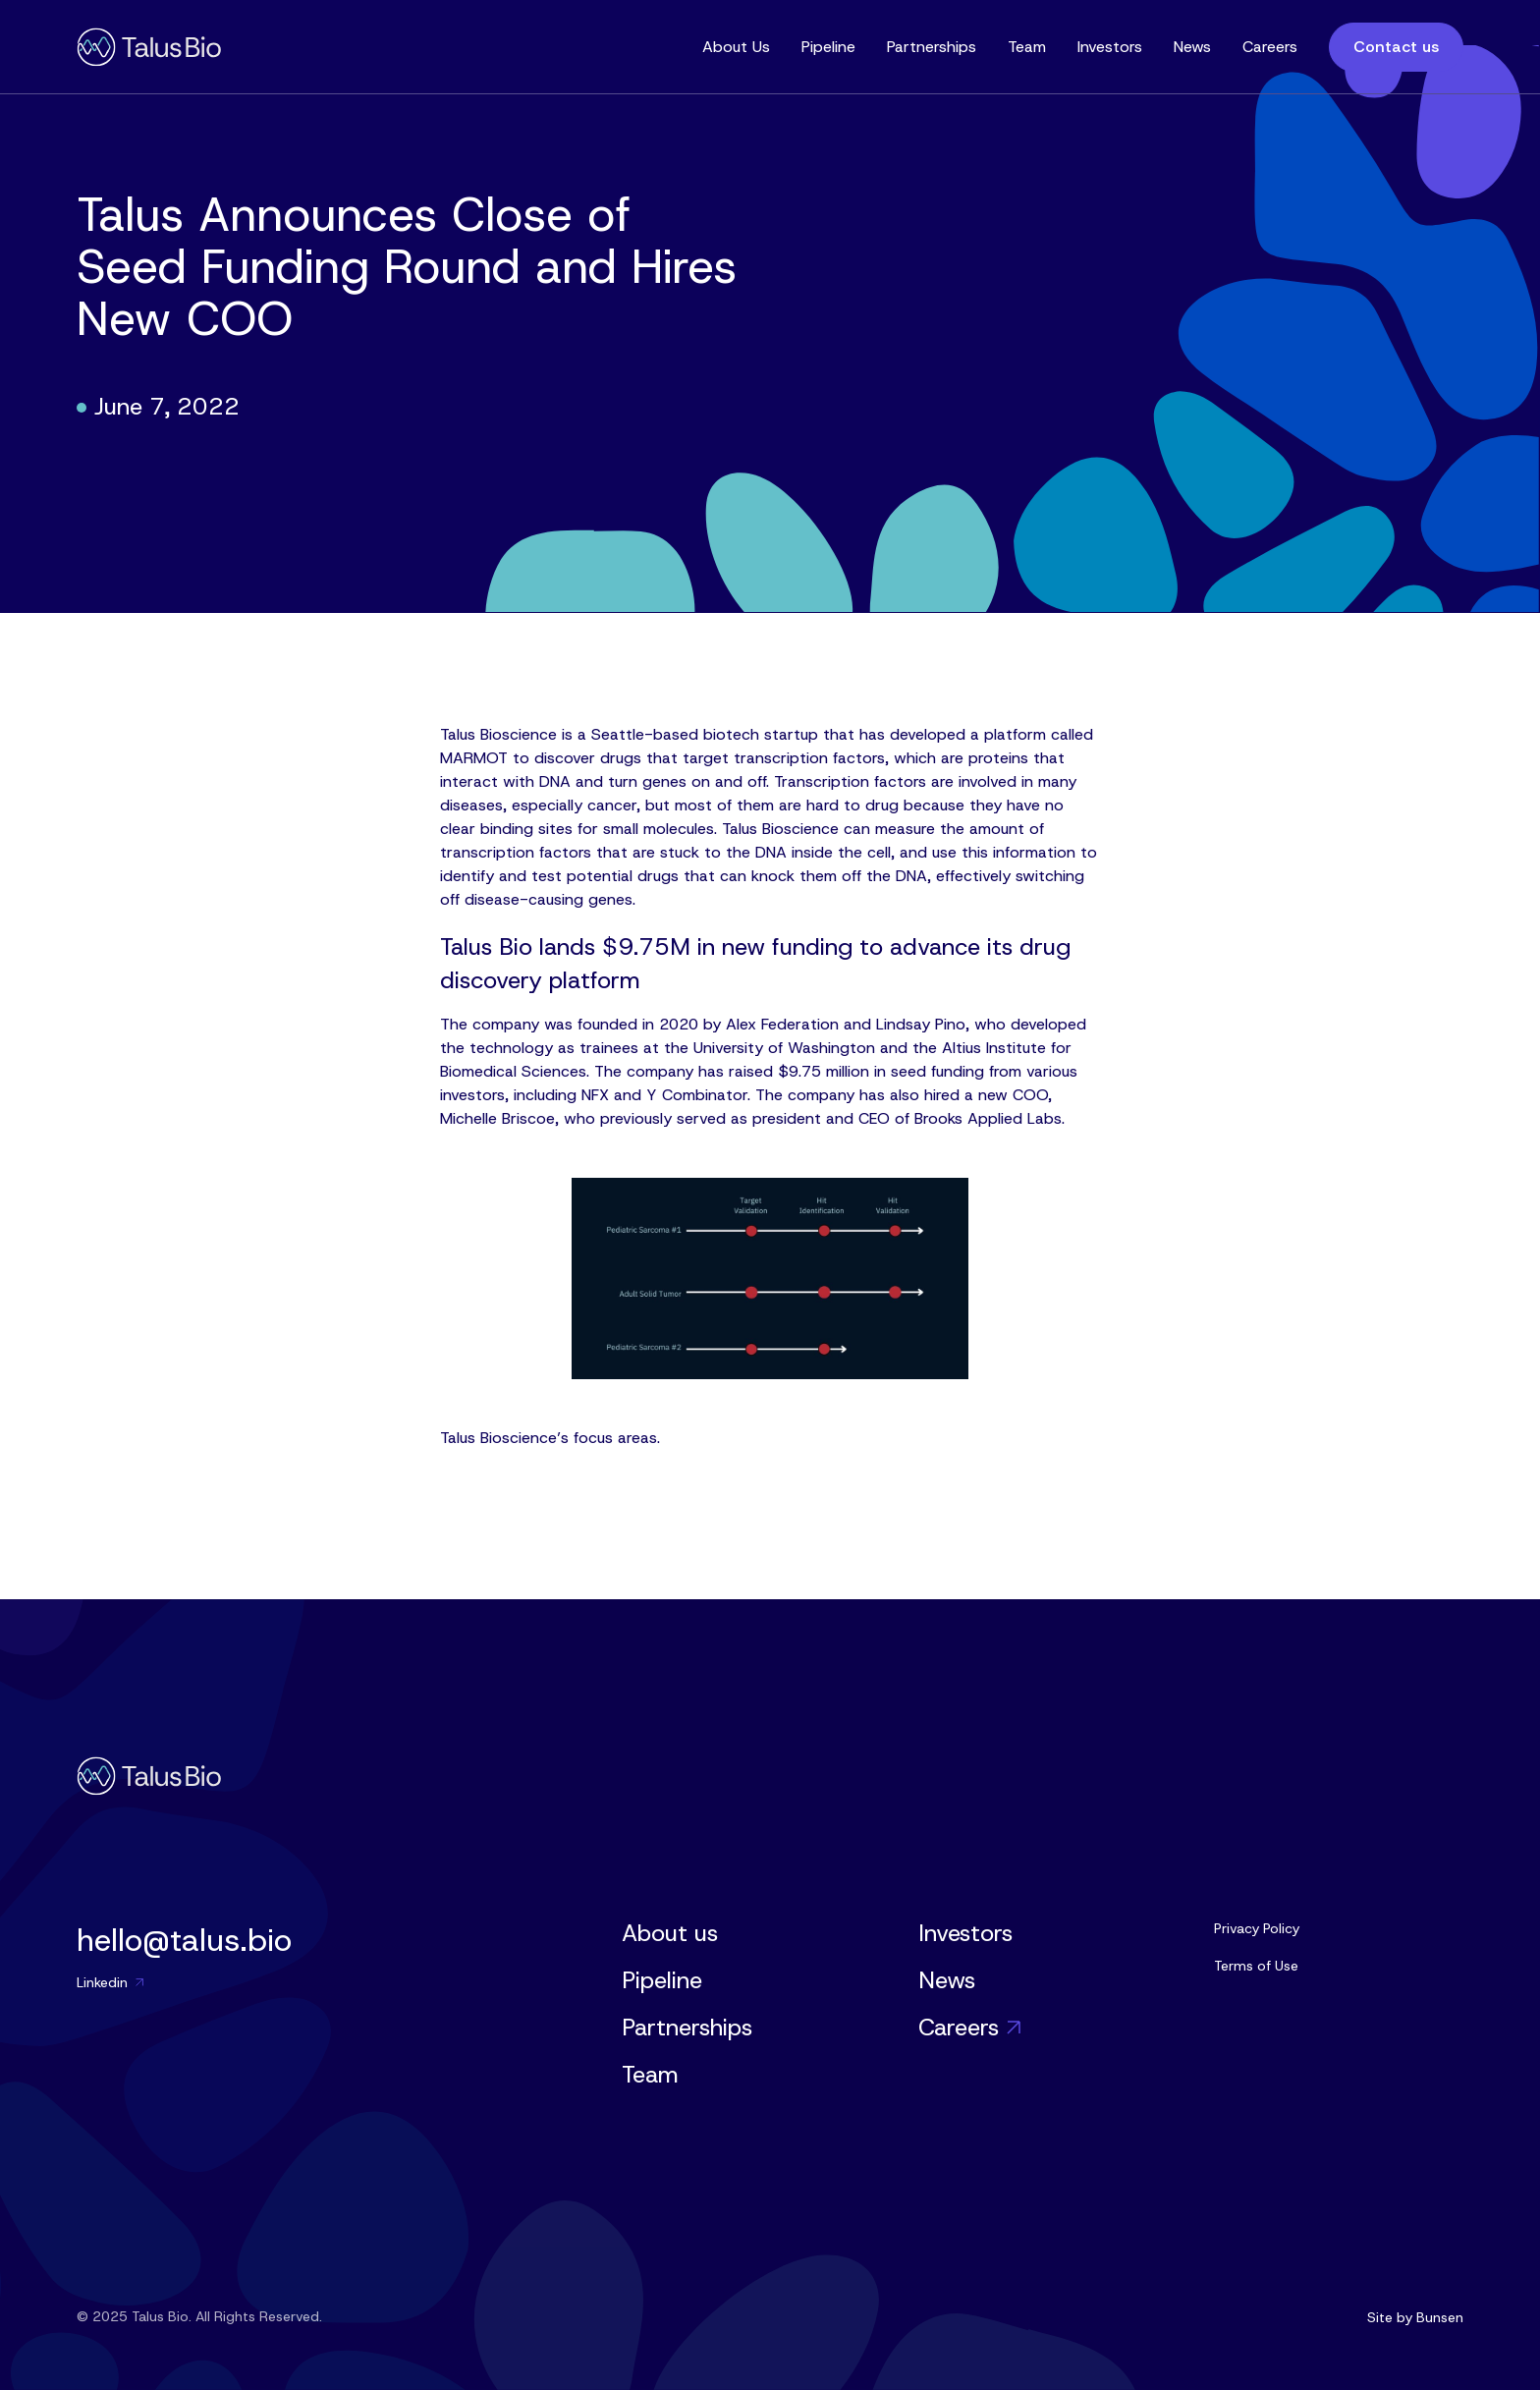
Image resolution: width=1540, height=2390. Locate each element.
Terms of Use (1256, 1966)
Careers (1269, 46)
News (1192, 46)
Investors (1109, 46)
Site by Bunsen (1415, 2317)
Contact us (1396, 46)
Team (1027, 46)
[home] (149, 47)
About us (670, 1933)
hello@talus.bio (184, 1940)
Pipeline (828, 46)
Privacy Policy (1256, 1928)
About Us (736, 46)
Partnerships (931, 46)
